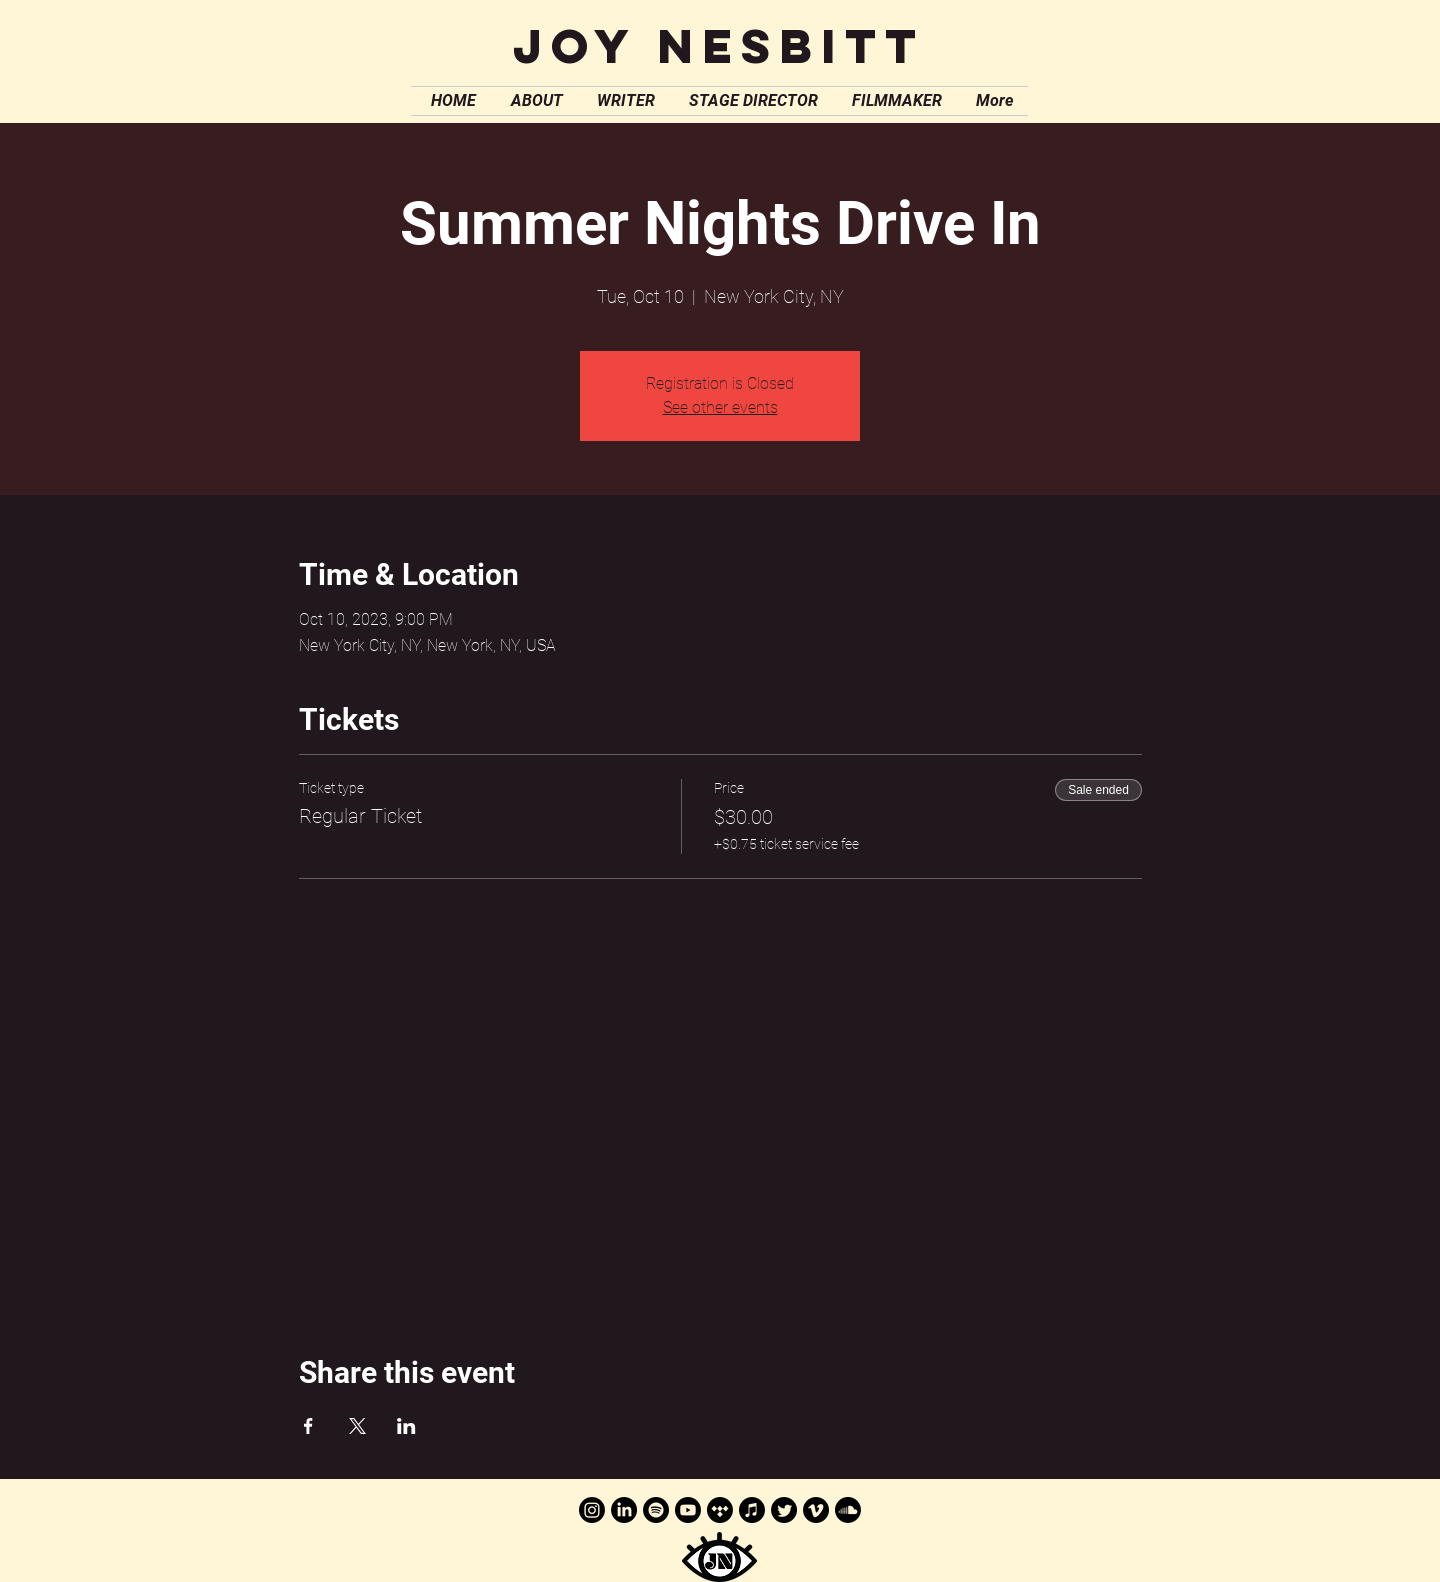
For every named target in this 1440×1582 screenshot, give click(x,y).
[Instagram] (592, 1510)
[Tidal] (720, 1510)
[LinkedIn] (624, 1510)
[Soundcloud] (848, 1510)
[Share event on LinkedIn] (406, 1426)
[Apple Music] (752, 1510)
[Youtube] (688, 1510)
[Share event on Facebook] (308, 1426)
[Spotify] (656, 1510)
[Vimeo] (816, 1510)
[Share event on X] (357, 1426)
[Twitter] (784, 1510)
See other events (720, 407)
